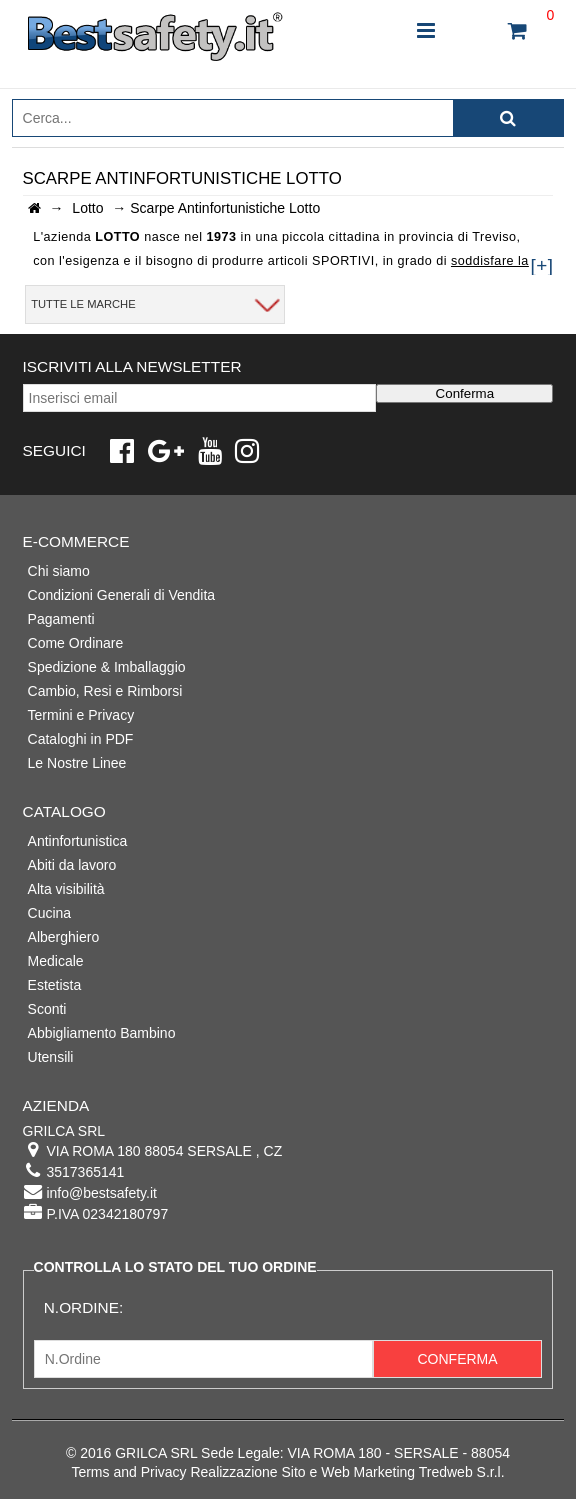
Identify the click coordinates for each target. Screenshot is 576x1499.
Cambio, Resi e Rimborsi (105, 691)
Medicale (56, 961)
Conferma (465, 393)
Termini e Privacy (81, 715)
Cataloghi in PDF (81, 739)
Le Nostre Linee (77, 763)
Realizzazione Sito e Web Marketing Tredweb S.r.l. (347, 1472)
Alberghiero (64, 937)
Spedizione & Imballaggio (107, 667)
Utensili (51, 1057)
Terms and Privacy (128, 1472)
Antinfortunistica (78, 841)
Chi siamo (59, 571)
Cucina (50, 913)
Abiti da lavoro (72, 865)
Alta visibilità (66, 889)
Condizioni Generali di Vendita (122, 595)
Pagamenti (61, 619)
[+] (541, 265)
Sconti (47, 1009)
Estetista (55, 985)
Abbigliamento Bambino (102, 1033)
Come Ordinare (76, 643)
